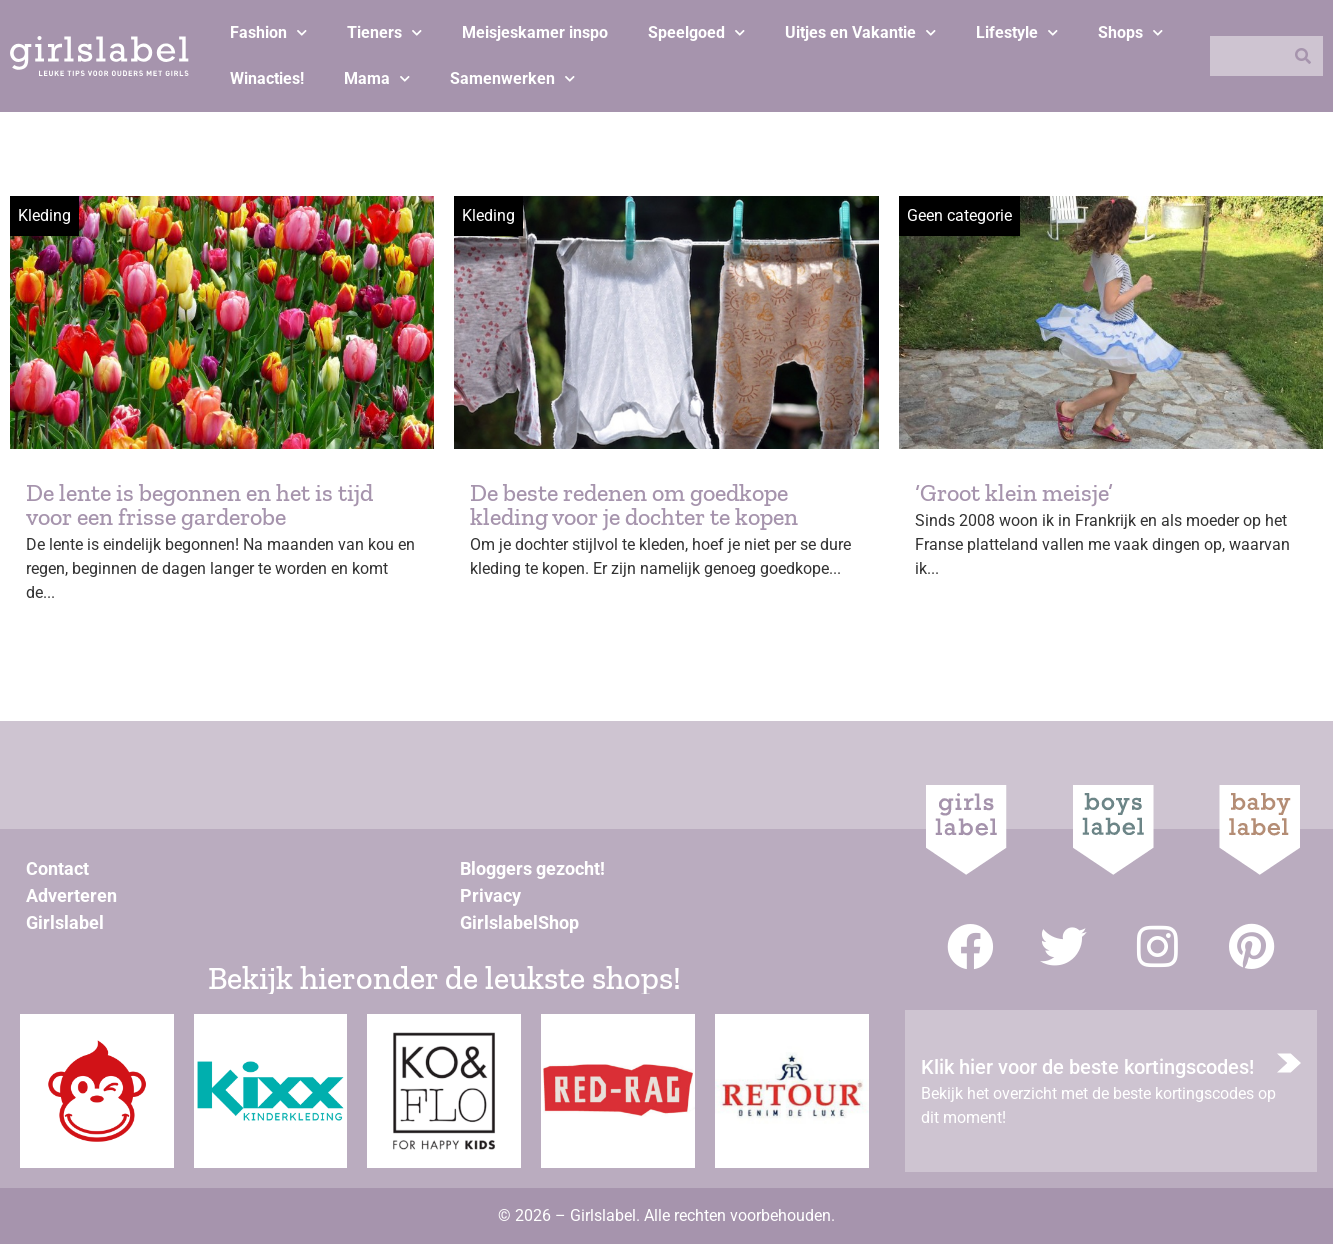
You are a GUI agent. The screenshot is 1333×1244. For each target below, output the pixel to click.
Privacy (490, 895)
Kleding (44, 215)
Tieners (384, 32)
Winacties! (267, 78)
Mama (377, 78)
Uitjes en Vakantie (860, 32)
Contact (57, 868)
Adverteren (71, 895)
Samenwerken (512, 78)
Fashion (268, 32)
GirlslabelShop (519, 922)
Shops (1130, 32)
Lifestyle (1017, 32)
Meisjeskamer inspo (535, 32)
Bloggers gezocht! (532, 868)
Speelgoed (696, 32)
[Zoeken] (1303, 56)
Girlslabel (65, 922)
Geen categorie (959, 215)
